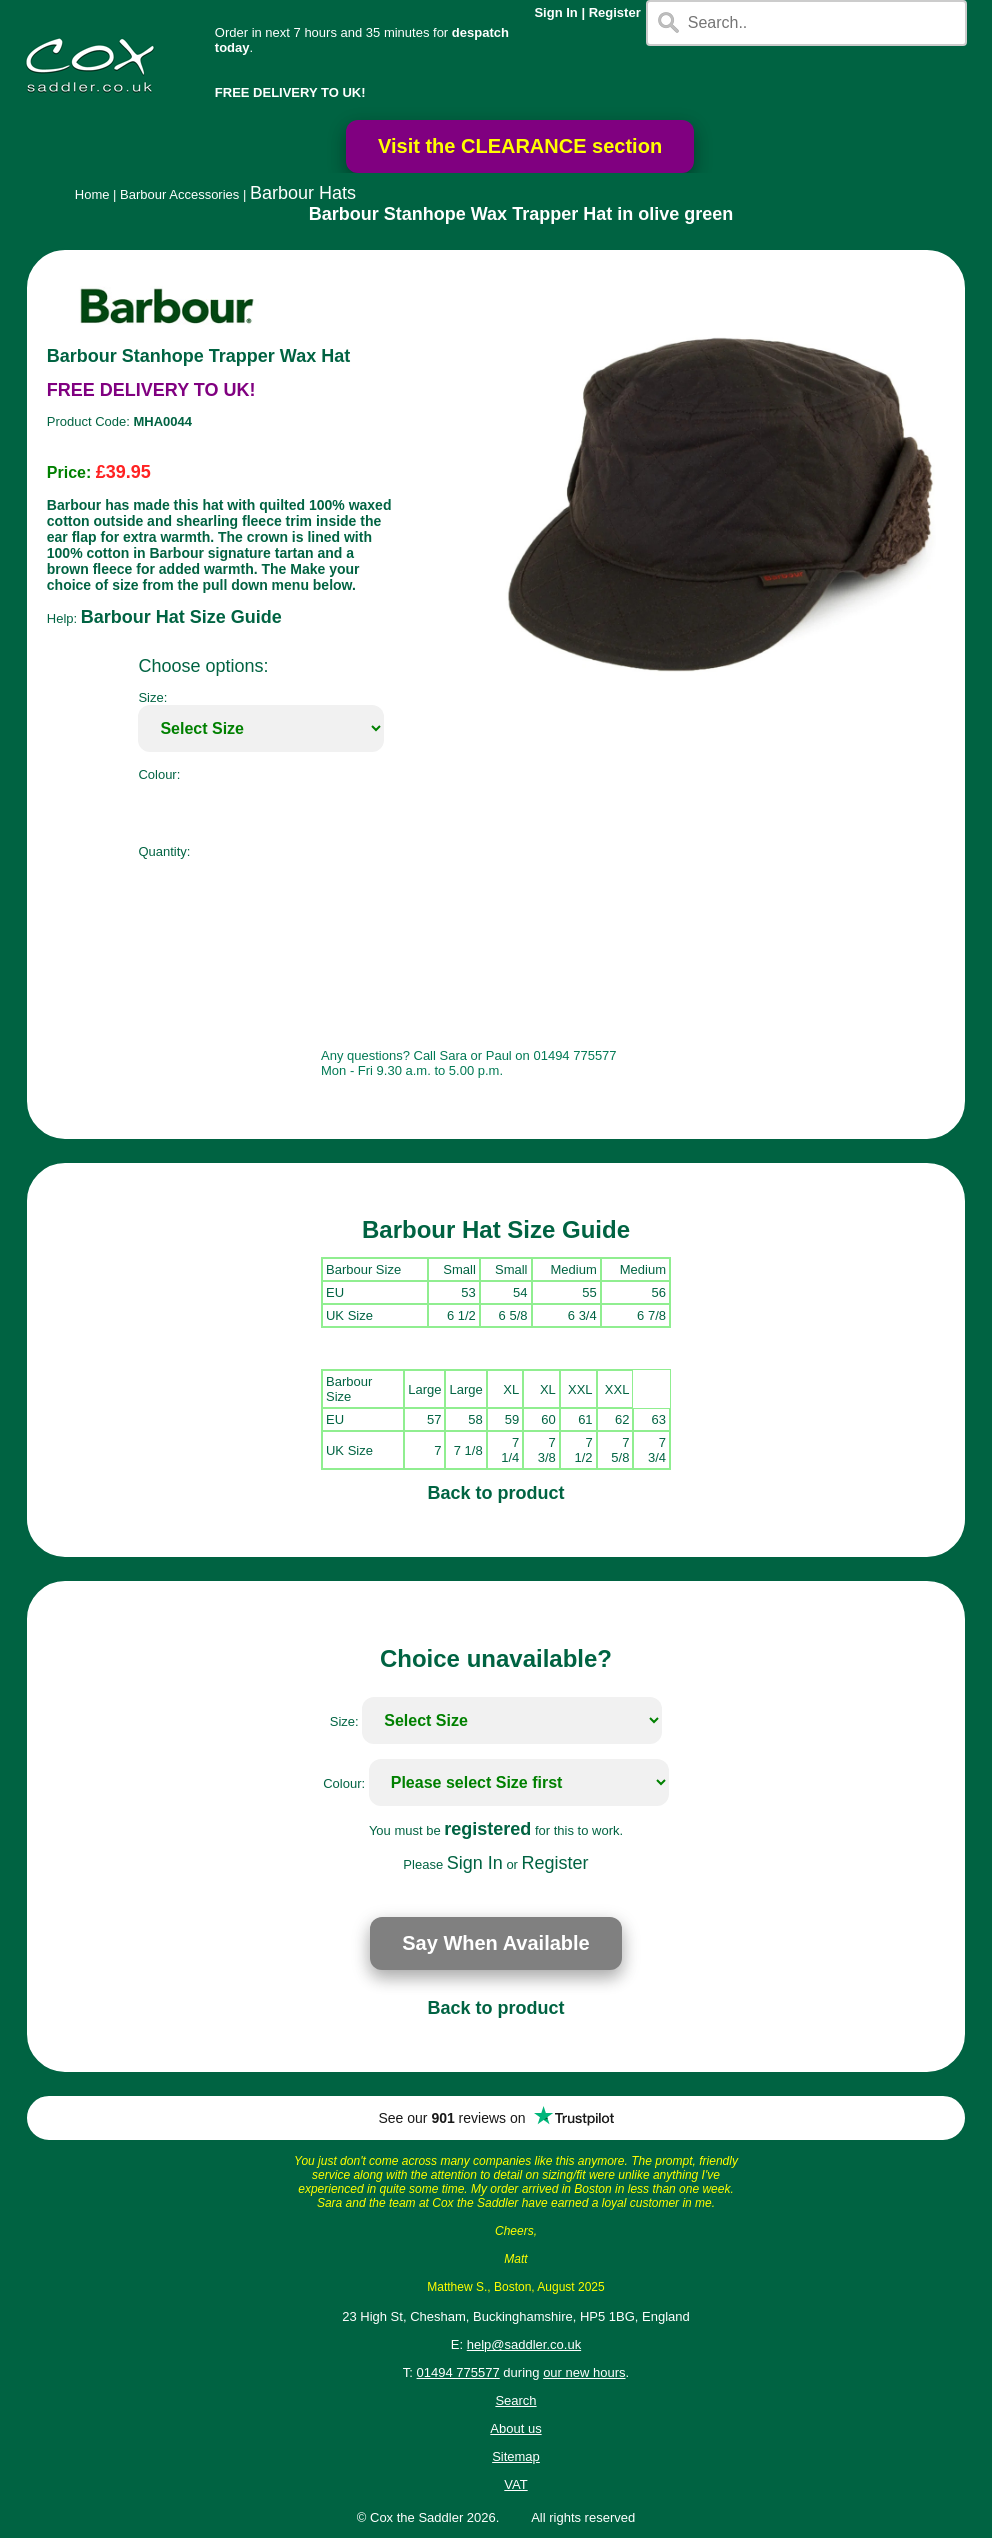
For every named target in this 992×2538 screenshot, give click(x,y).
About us (515, 2428)
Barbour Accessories (179, 194)
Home (92, 194)
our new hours (584, 2372)
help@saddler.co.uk (524, 2344)
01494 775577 (458, 2372)
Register (615, 12)
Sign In (555, 12)
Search (515, 2400)
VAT (515, 2484)
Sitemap (516, 2456)
